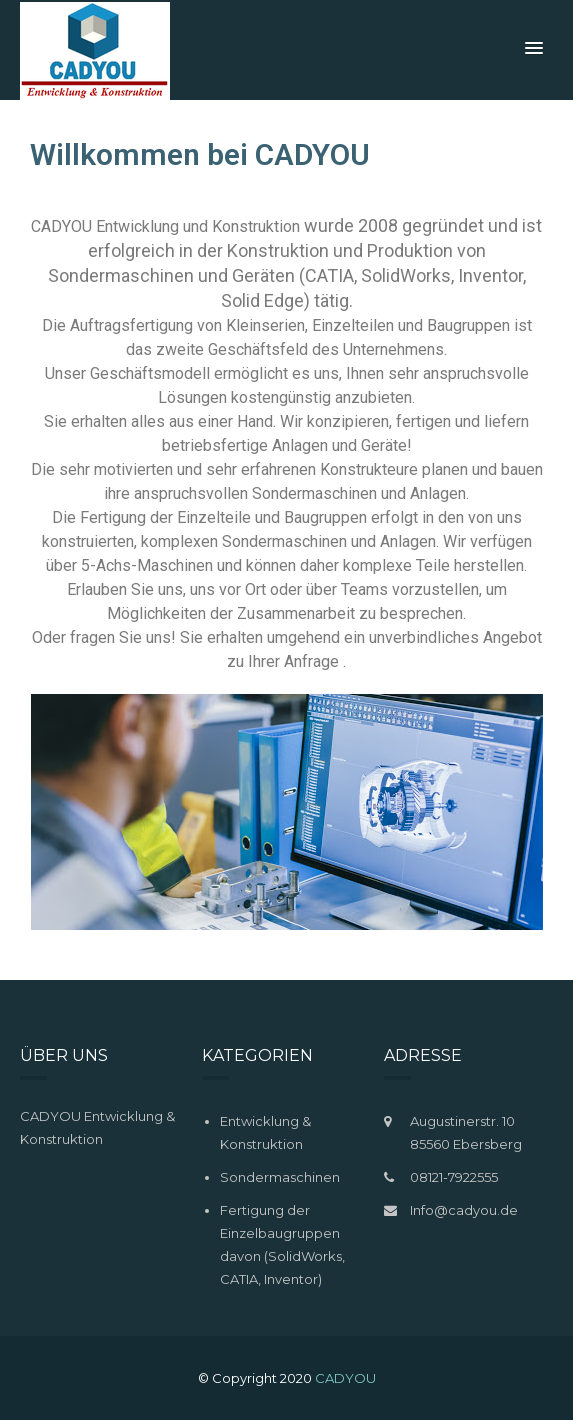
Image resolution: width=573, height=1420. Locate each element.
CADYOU (345, 1378)
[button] (534, 49)
